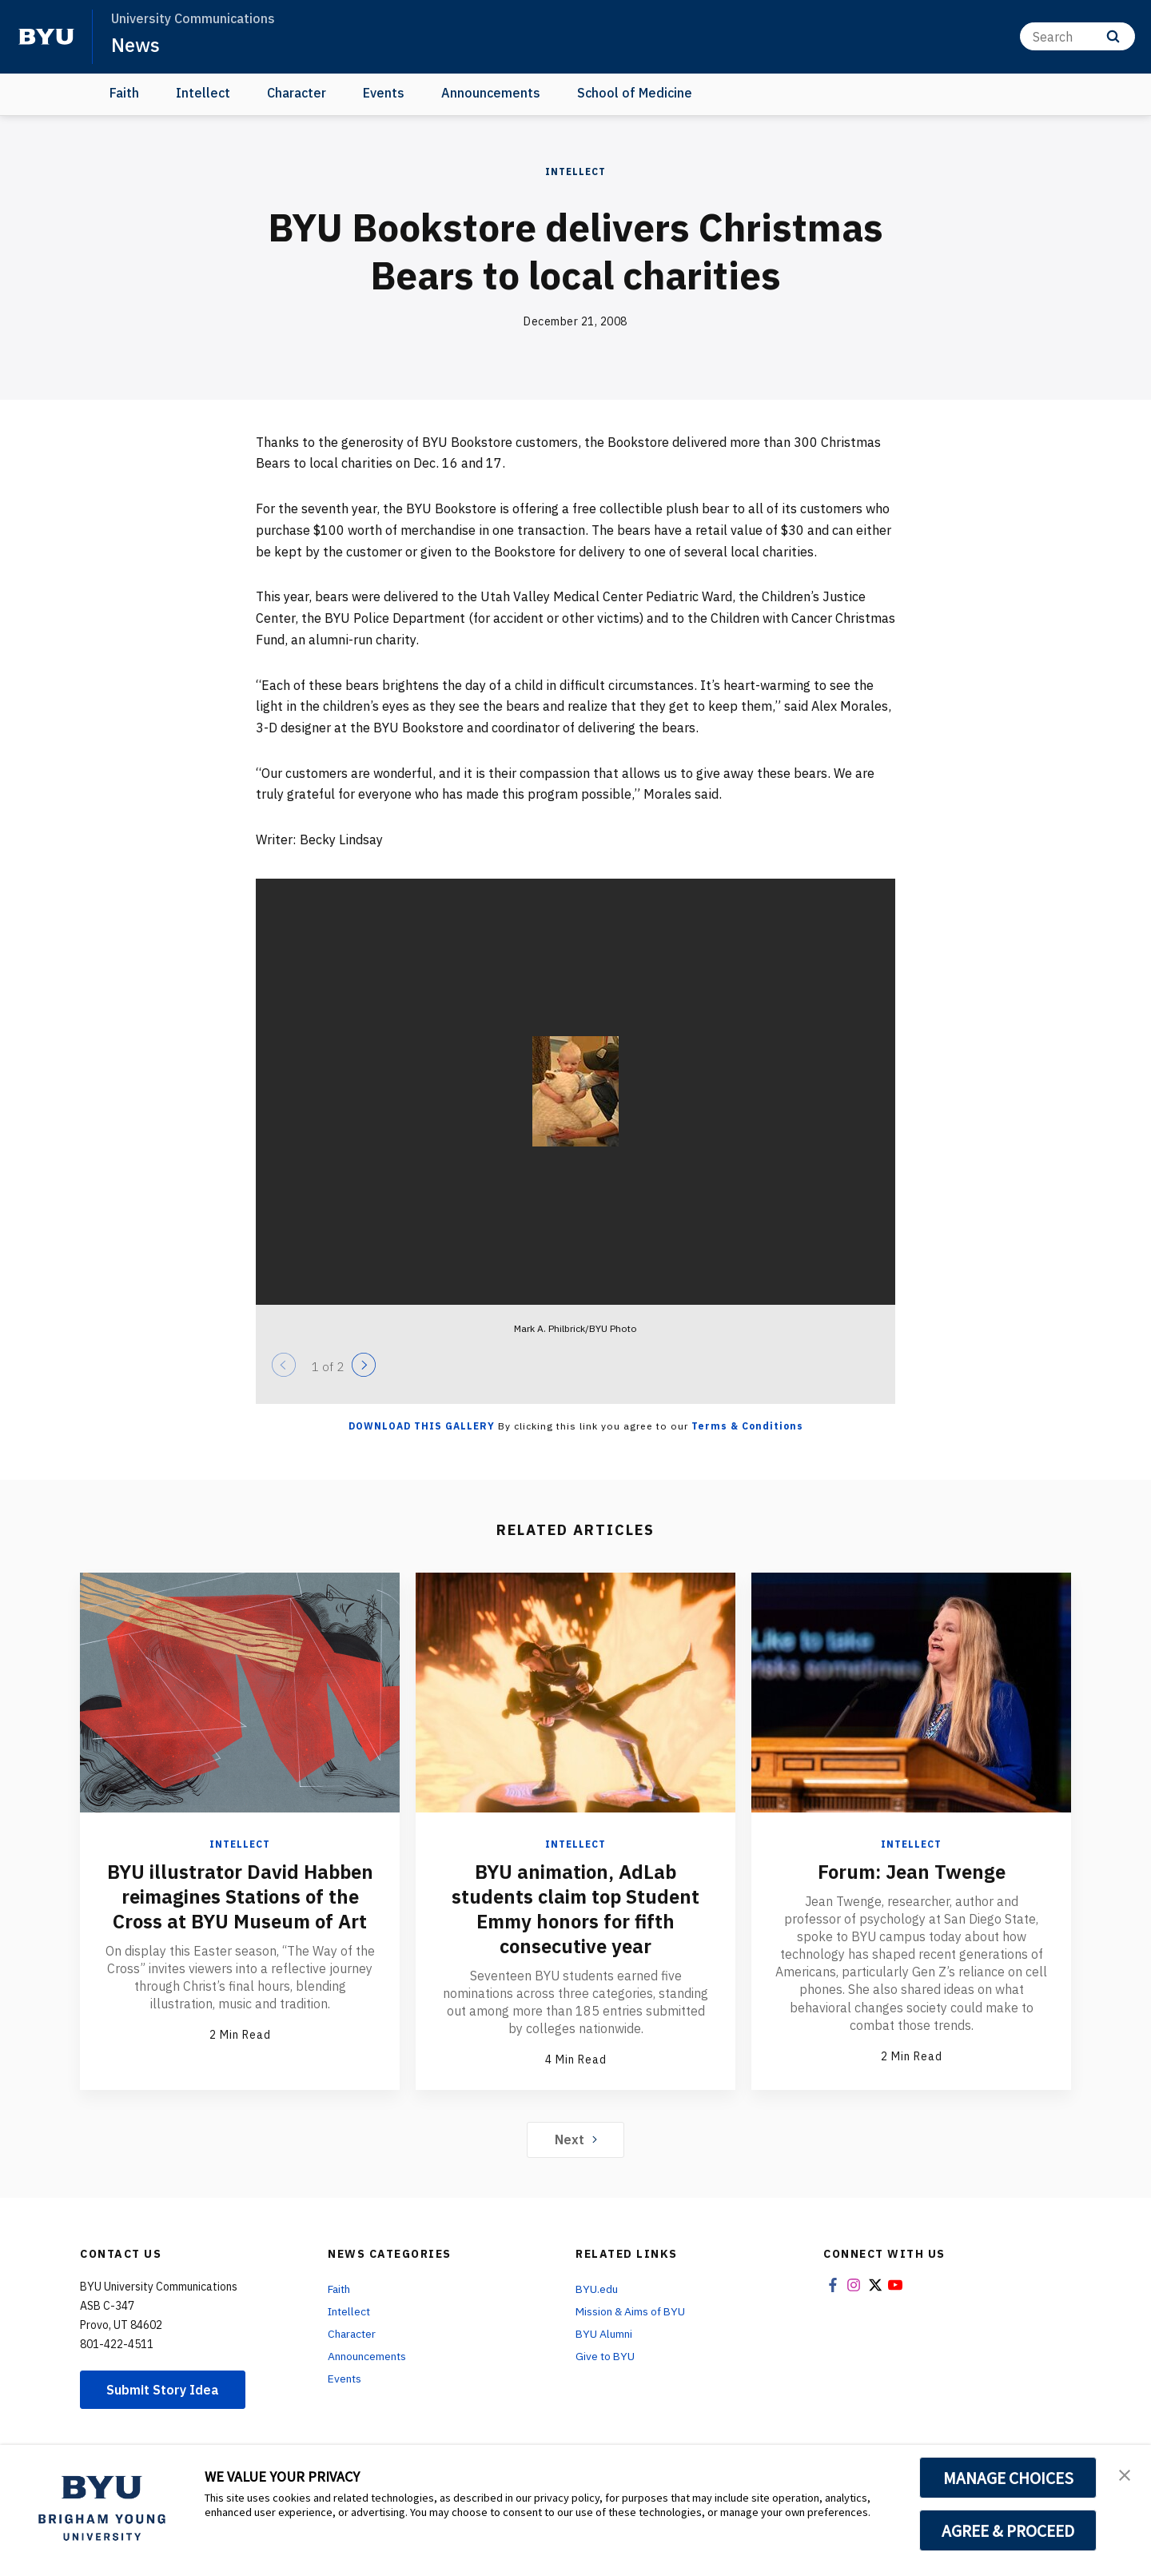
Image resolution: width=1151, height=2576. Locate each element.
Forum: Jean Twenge (911, 1871)
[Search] (1077, 36)
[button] (1125, 2473)
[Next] (364, 1365)
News (135, 45)
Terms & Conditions (747, 1426)
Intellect (203, 93)
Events (383, 93)
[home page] (46, 37)
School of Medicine (634, 93)
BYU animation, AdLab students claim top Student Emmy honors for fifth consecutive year (575, 1907)
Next (576, 2137)
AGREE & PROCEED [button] (1008, 2530)
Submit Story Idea (162, 2387)
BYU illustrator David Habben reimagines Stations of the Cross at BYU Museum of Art (240, 1895)
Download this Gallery (421, 1426)
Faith (124, 93)
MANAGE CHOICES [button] (1008, 2477)
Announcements (490, 93)
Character (296, 93)
